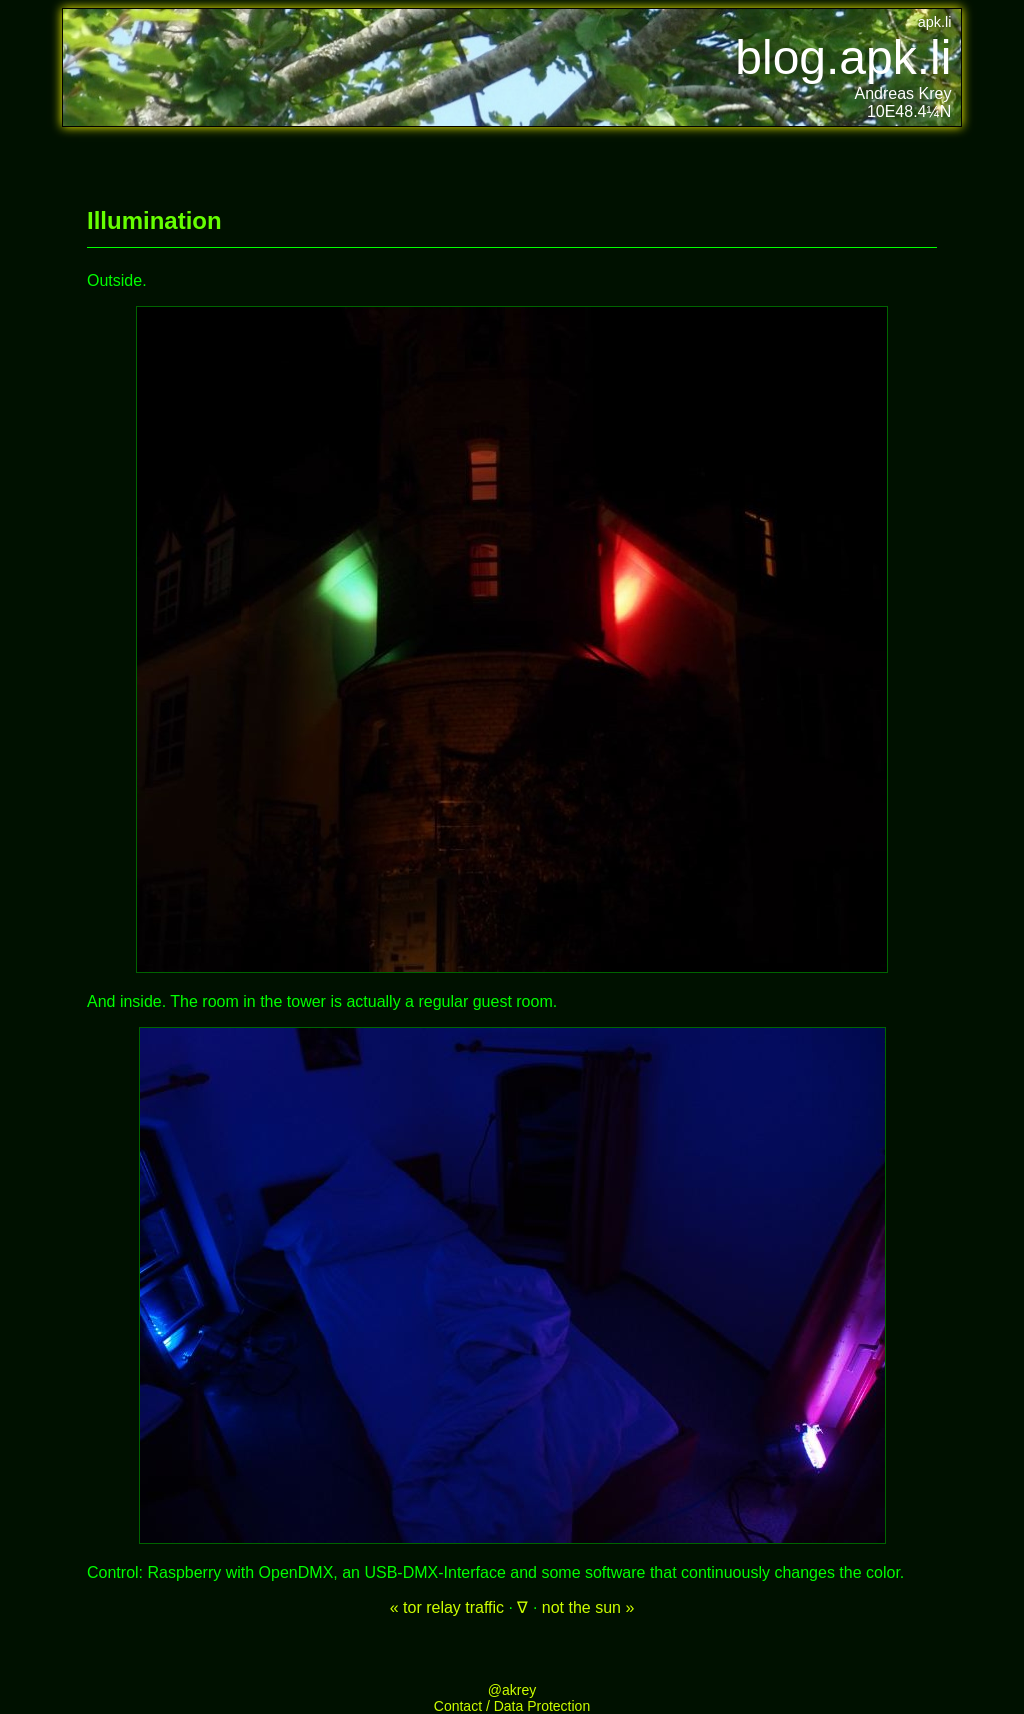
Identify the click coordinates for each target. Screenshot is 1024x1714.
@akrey (512, 1690)
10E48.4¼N (909, 111)
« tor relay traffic (447, 1607)
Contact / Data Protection (512, 1706)
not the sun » (588, 1607)
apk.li (935, 22)
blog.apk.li (843, 57)
